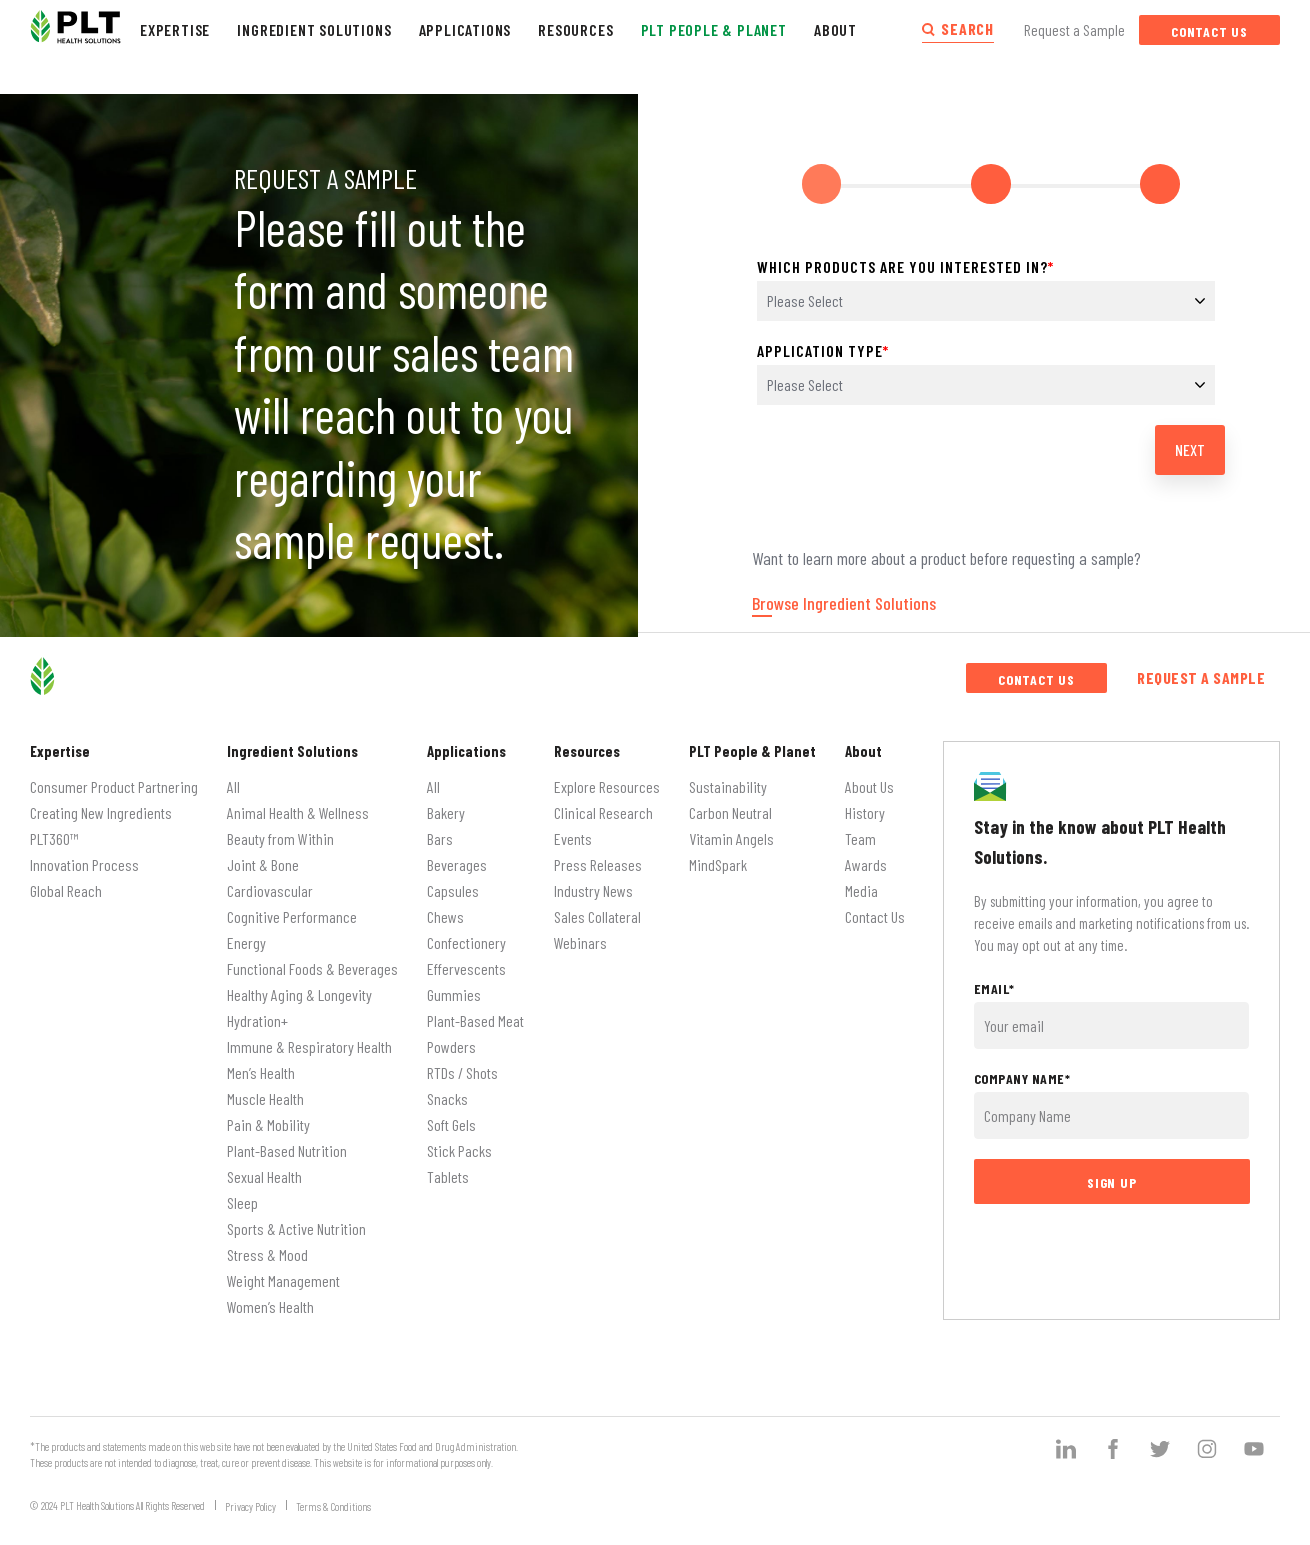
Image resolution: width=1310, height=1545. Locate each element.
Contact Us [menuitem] (875, 906)
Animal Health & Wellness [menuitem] (298, 802)
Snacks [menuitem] (447, 1088)
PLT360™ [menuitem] (54, 828)
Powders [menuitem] (451, 1036)
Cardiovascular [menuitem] (270, 880)
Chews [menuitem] (445, 906)
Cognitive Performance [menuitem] (292, 906)
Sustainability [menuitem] (728, 776)
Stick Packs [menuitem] (459, 1140)
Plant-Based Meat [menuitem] (475, 1010)
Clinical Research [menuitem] (603, 802)
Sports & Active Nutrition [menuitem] (296, 1218)
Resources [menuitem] (587, 742)
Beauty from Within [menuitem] (280, 828)
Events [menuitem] (573, 828)
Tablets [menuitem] (448, 1166)
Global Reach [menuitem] (66, 880)
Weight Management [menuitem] (283, 1270)
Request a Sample (1074, 29)
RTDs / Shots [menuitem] (462, 1062)
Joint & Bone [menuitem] (263, 854)
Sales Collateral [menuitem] (597, 906)
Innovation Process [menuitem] (84, 854)
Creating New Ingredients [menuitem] (101, 802)
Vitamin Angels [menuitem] (731, 828)
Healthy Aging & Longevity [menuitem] (299, 984)
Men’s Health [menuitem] (261, 1062)
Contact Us (1209, 31)
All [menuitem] (233, 776)
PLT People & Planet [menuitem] (752, 742)
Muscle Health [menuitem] (265, 1088)
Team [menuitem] (860, 828)
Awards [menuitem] (866, 854)
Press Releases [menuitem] (598, 854)
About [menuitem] (863, 742)
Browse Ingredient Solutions (844, 594)
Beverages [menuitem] (457, 854)
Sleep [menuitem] (242, 1192)
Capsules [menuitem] (453, 880)
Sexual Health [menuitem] (264, 1166)
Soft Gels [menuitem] (451, 1114)
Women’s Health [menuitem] (270, 1296)
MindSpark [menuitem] (718, 854)
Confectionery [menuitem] (466, 932)
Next (1190, 439)
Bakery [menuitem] (446, 802)
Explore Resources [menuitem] (607, 776)
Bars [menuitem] (440, 828)
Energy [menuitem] (246, 932)
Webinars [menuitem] (580, 932)
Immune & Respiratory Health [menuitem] (309, 1036)
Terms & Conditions (333, 1496)
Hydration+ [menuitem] (257, 1010)
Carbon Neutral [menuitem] (730, 802)
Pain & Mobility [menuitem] (268, 1114)
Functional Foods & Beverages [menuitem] (312, 958)
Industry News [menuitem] (593, 880)
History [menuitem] (865, 802)
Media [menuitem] (861, 880)
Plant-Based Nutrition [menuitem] (287, 1140)
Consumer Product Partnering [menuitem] (114, 776)
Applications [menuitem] (466, 742)
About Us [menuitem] (869, 776)
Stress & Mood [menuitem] (267, 1244)
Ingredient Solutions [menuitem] (292, 742)
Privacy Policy (250, 1496)
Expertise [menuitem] (60, 742)
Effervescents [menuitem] (466, 958)
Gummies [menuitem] (454, 984)
